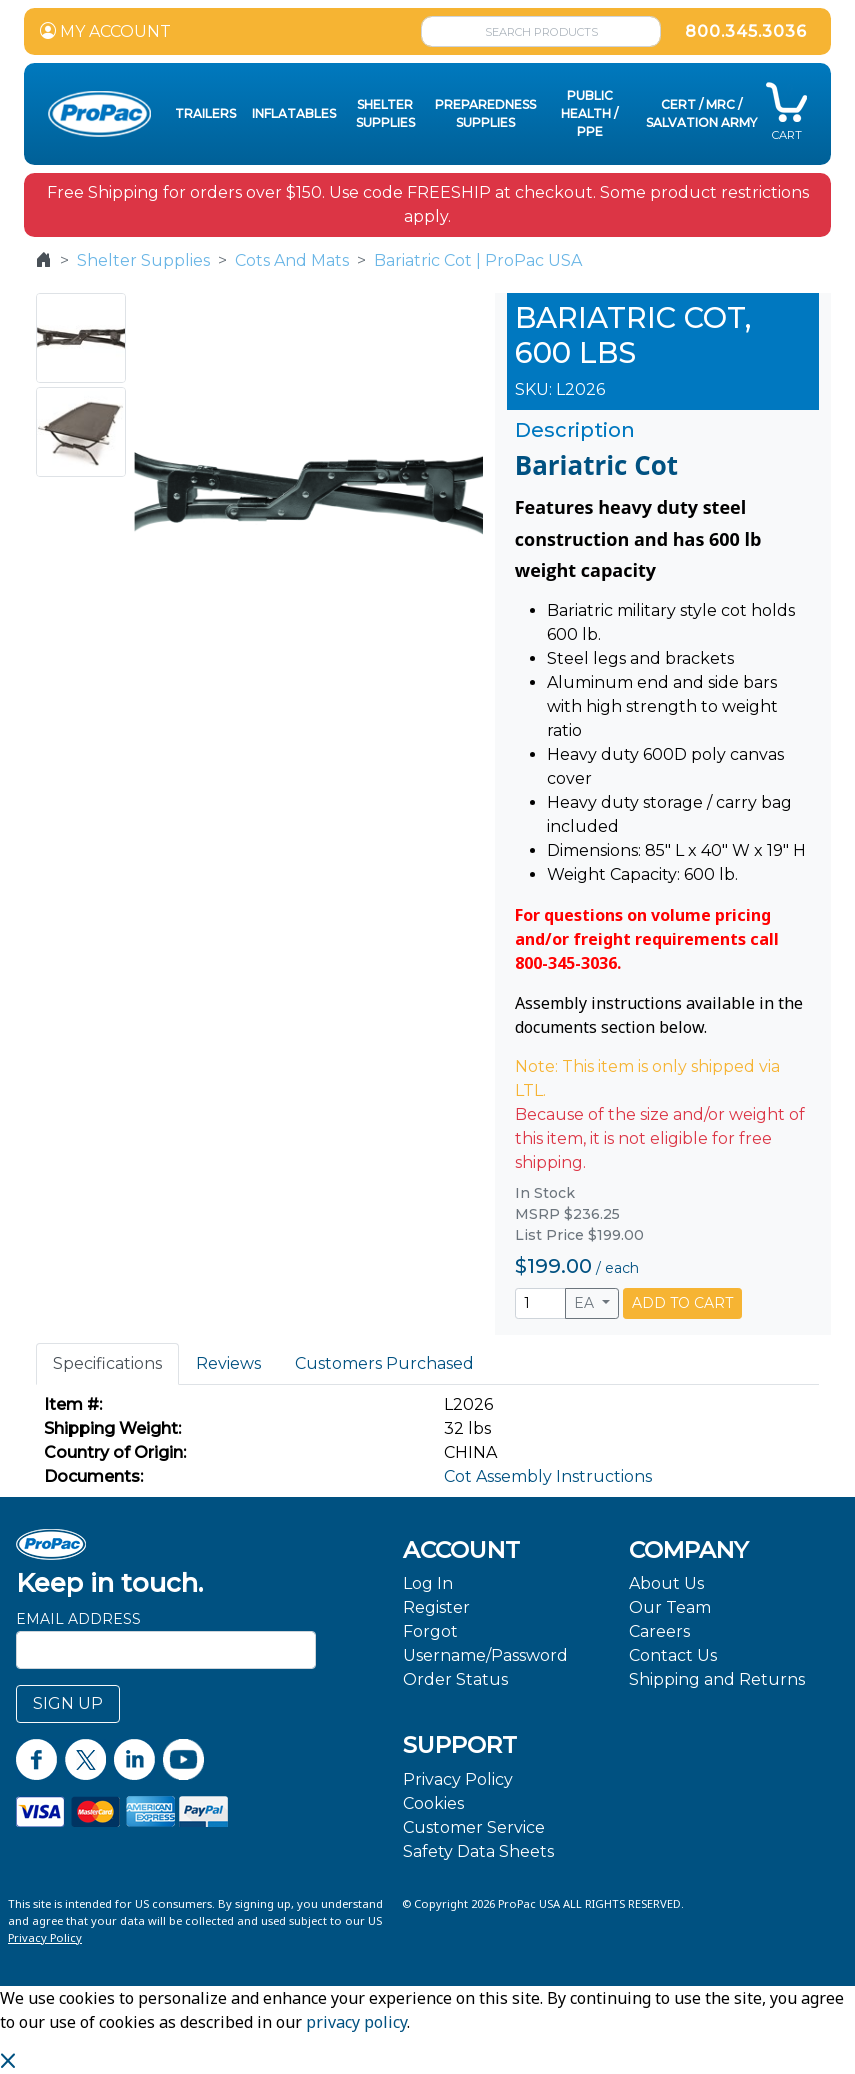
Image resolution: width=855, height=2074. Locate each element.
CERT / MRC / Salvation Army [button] (701, 113)
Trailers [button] (205, 113)
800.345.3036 (746, 31)
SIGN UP (68, 1703)
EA (586, 1303)
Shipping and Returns (717, 1679)
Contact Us (673, 1655)
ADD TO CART (682, 1303)
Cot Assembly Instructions (548, 1476)
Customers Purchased (384, 1363)
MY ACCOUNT (105, 31)
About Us (666, 1583)
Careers (659, 1631)
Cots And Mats (292, 260)
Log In (428, 1583)
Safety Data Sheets (478, 1851)
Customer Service (474, 1827)
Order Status (455, 1679)
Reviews (228, 1363)
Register (436, 1607)
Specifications (107, 1363)
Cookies (433, 1803)
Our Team (670, 1607)
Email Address (78, 1619)
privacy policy (356, 2022)
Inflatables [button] (294, 113)
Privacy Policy (458, 1779)
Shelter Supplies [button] (385, 113)
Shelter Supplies (143, 260)
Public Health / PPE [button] (589, 113)
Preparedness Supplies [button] (485, 113)
